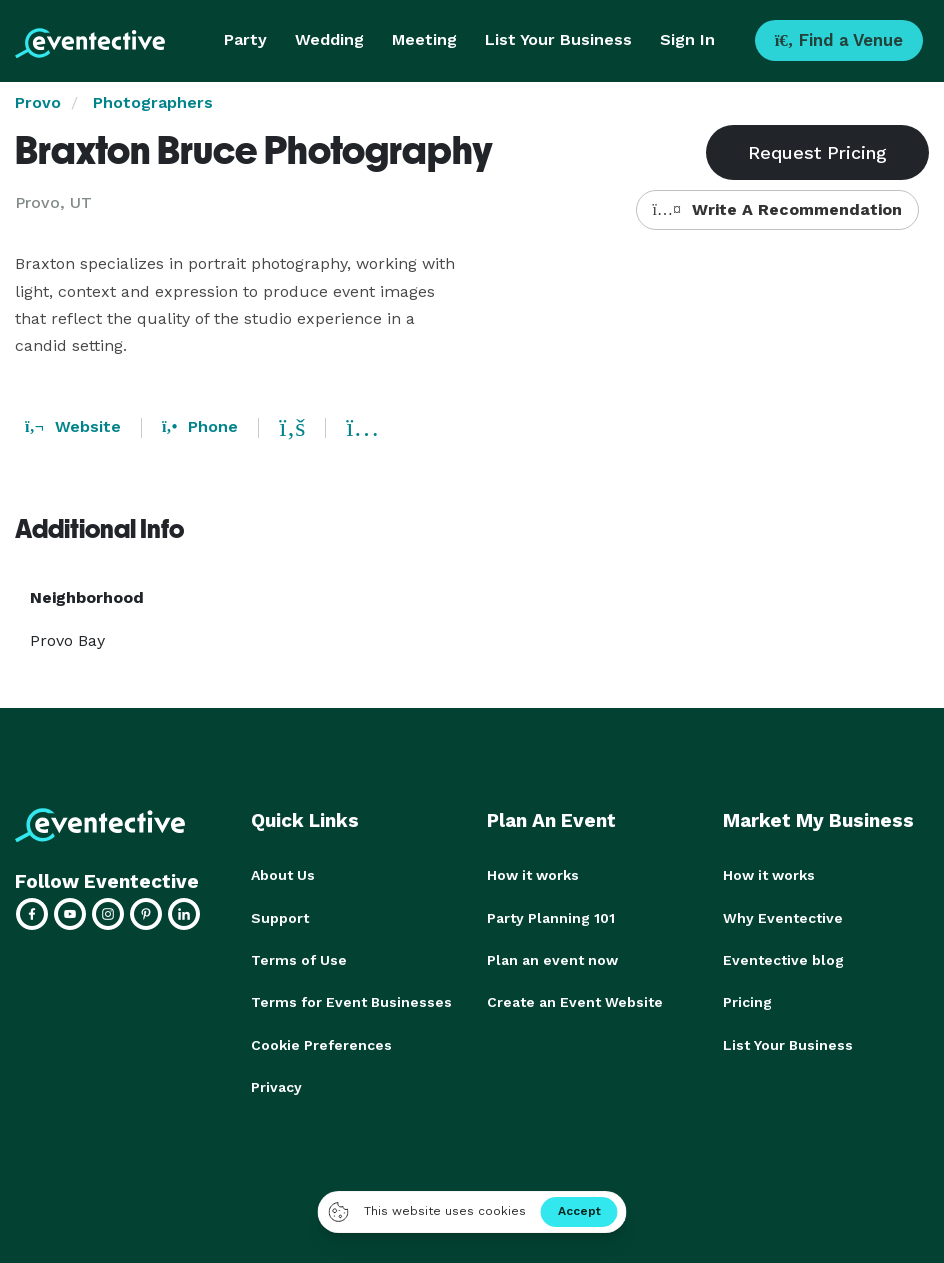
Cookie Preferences (321, 1043)
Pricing (747, 1001)
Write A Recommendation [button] (777, 209)
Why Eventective (783, 917)
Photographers (153, 102)
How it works (533, 875)
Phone (200, 426)
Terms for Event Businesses (351, 1001)
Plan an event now (552, 959)
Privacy (276, 1085)
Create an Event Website (575, 1001)
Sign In (687, 39)
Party (245, 39)
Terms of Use (299, 959)
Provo (38, 102)
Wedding (329, 39)
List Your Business (558, 39)
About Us (283, 875)
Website (73, 426)
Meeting (424, 39)
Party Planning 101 (551, 917)
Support (280, 917)
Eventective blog (783, 959)
